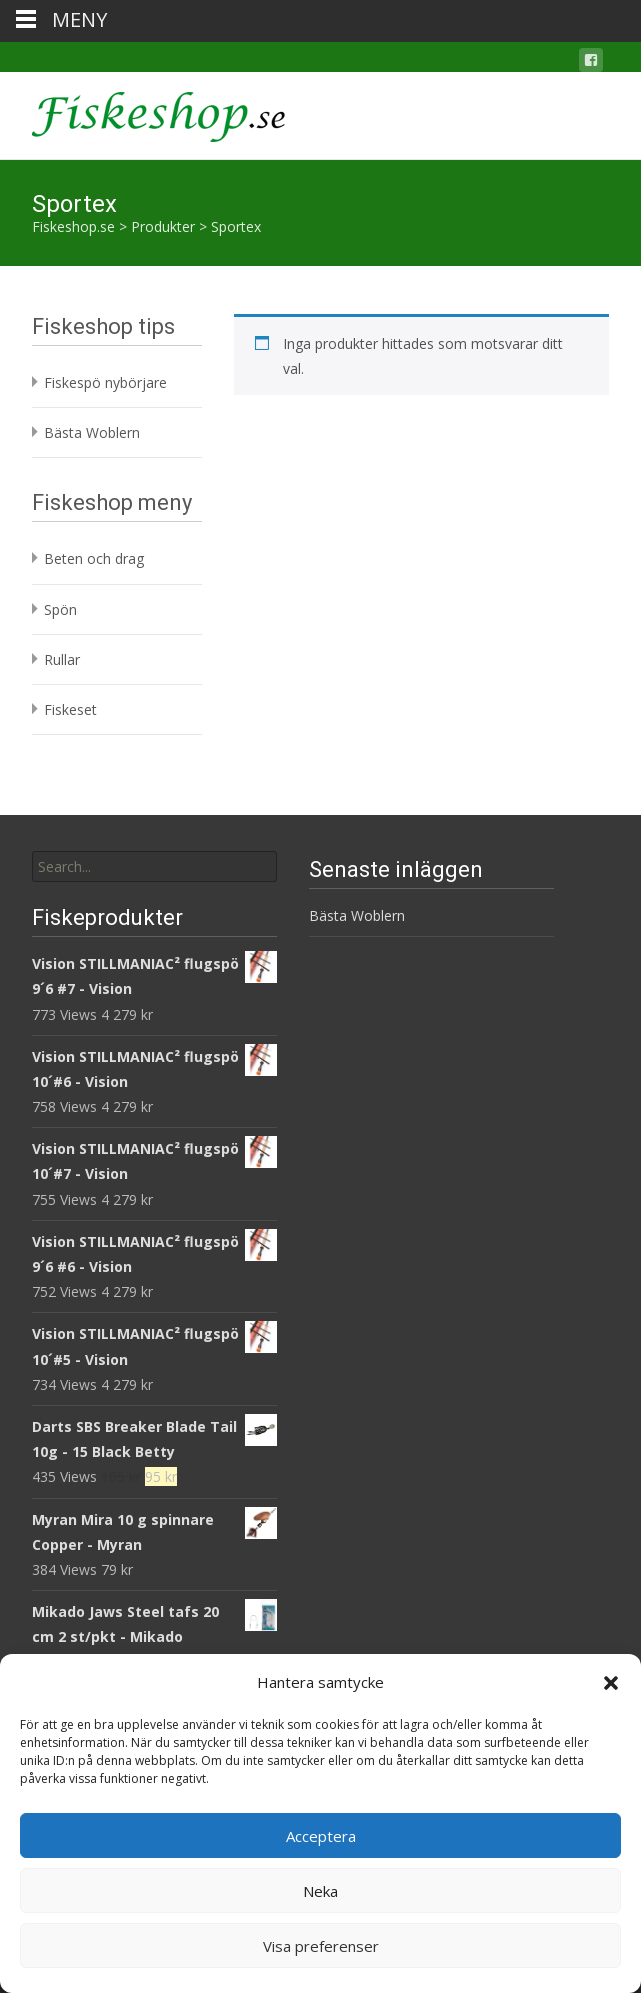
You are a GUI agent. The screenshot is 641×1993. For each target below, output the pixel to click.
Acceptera (321, 1836)
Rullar (62, 659)
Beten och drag (94, 558)
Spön (60, 609)
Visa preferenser (321, 1946)
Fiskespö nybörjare (105, 382)
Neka (320, 1891)
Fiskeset (70, 709)
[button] (611, 1683)
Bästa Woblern (92, 432)
